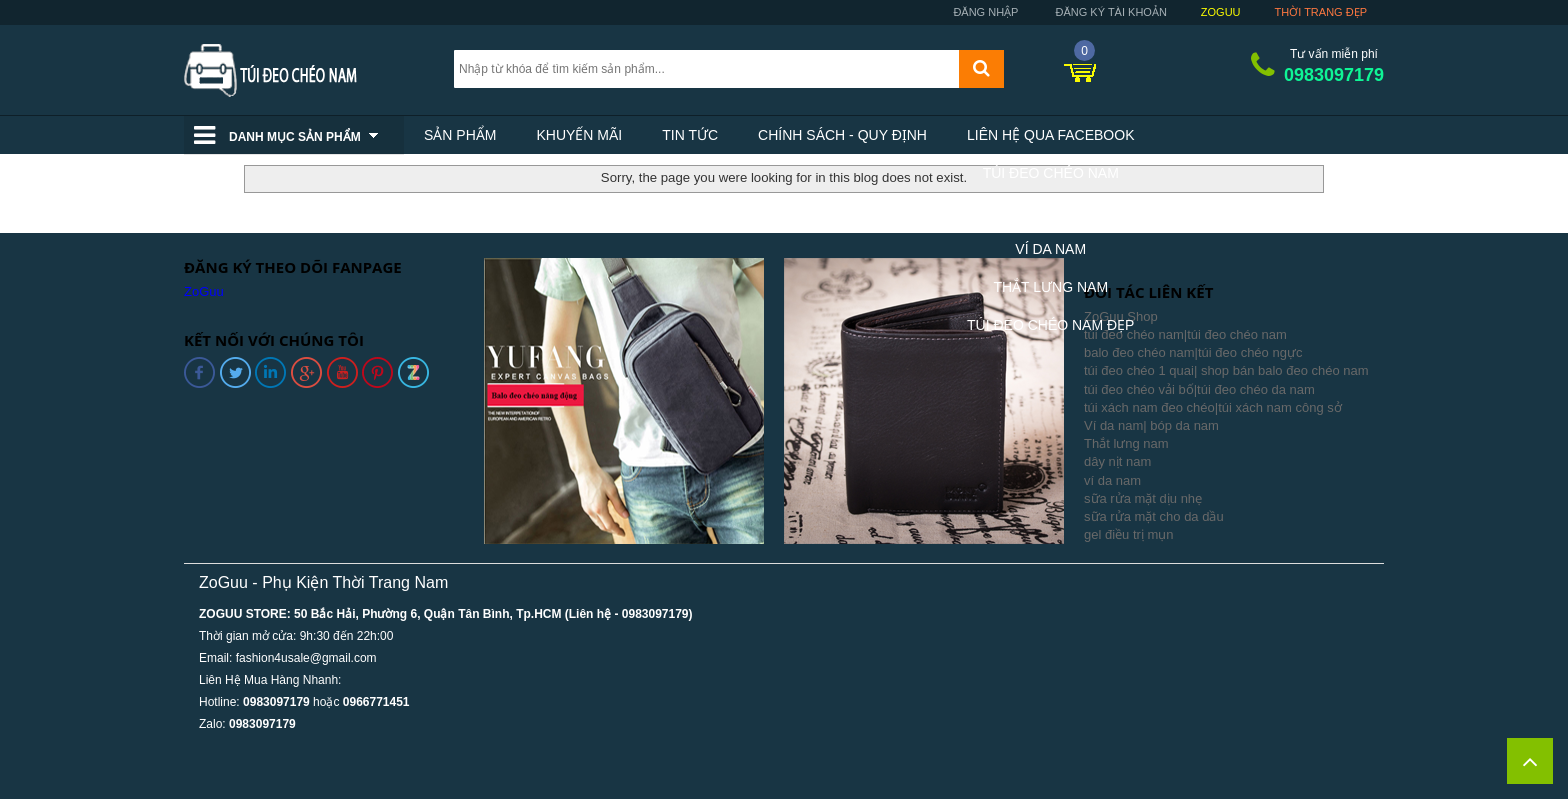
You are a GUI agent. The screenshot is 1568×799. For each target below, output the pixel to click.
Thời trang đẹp (1321, 12)
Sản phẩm (460, 135)
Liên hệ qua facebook (1051, 135)
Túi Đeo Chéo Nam (1051, 173)
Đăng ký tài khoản (1109, 12)
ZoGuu (1221, 12)
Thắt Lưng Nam (1050, 287)
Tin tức (690, 135)
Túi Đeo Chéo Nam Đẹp (1050, 325)
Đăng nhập (984, 12)
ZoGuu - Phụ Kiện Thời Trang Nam (323, 582)
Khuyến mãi (579, 135)
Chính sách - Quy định (842, 135)
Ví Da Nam (1050, 249)
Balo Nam (1051, 211)
